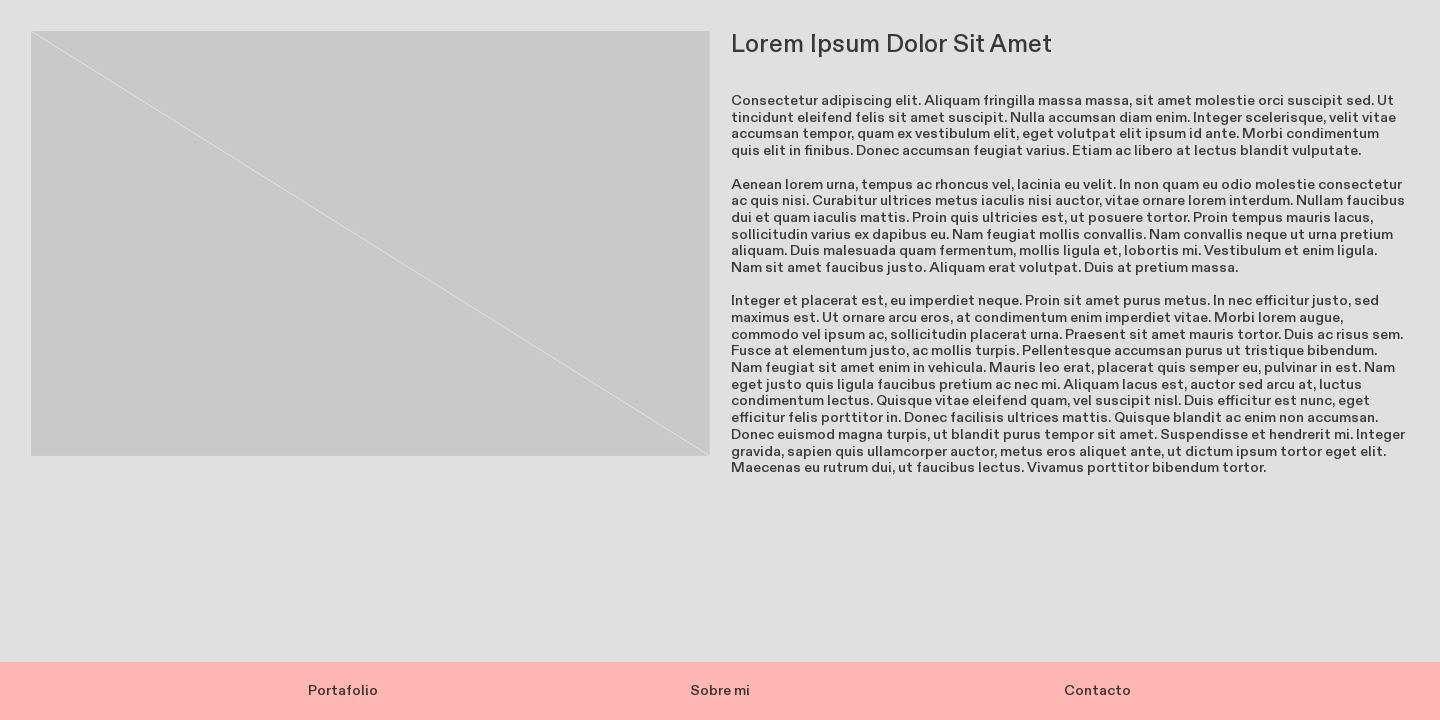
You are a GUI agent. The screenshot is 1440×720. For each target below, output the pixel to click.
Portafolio (343, 690)
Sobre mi (720, 690)
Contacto (1097, 690)
